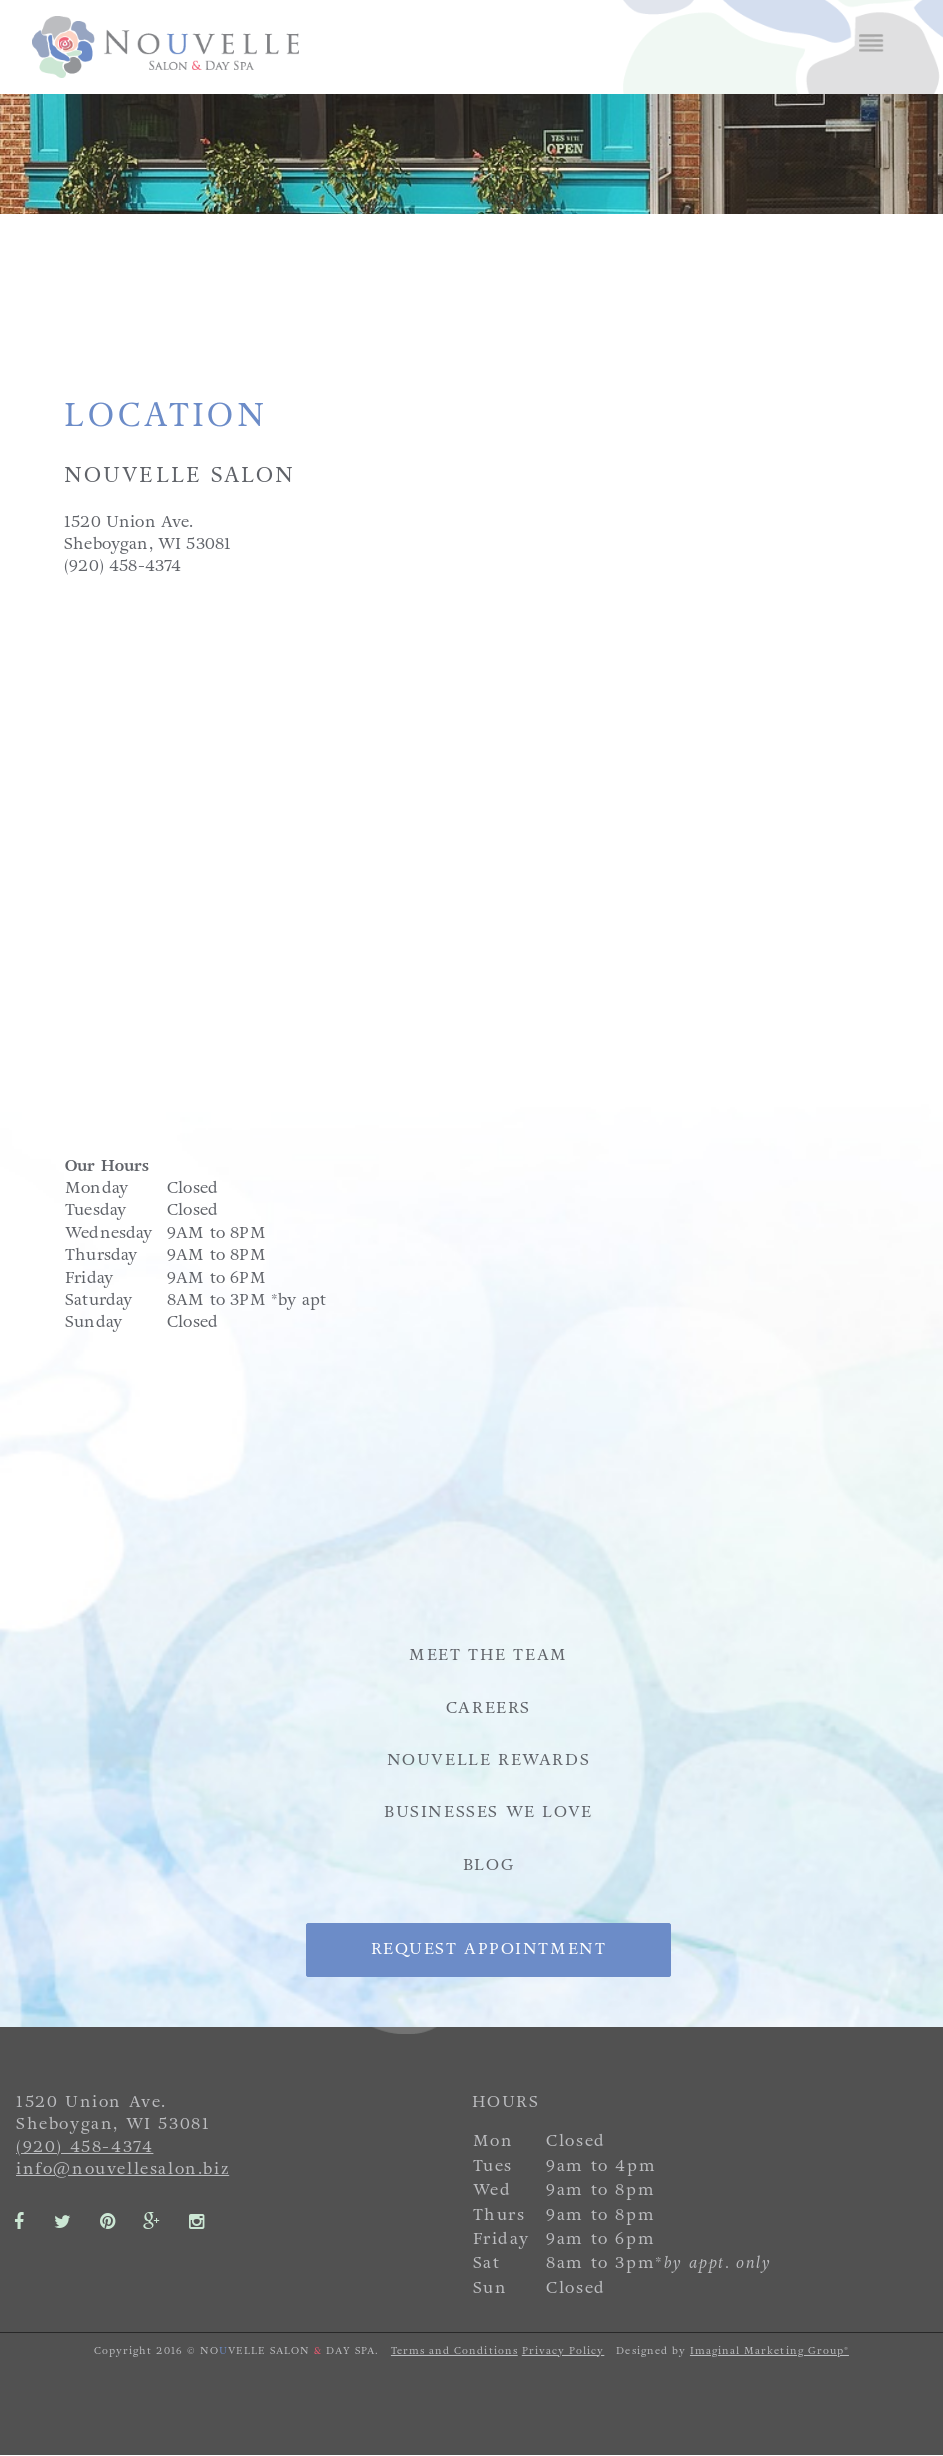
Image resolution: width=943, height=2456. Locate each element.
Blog (488, 1864)
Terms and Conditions (454, 2350)
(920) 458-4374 (84, 2146)
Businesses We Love (488, 1811)
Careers (488, 1707)
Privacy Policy (563, 2350)
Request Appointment (488, 1949)
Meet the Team (488, 1654)
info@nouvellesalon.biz (122, 2169)
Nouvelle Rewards (489, 1759)
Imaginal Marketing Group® (769, 2350)
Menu (871, 43)
